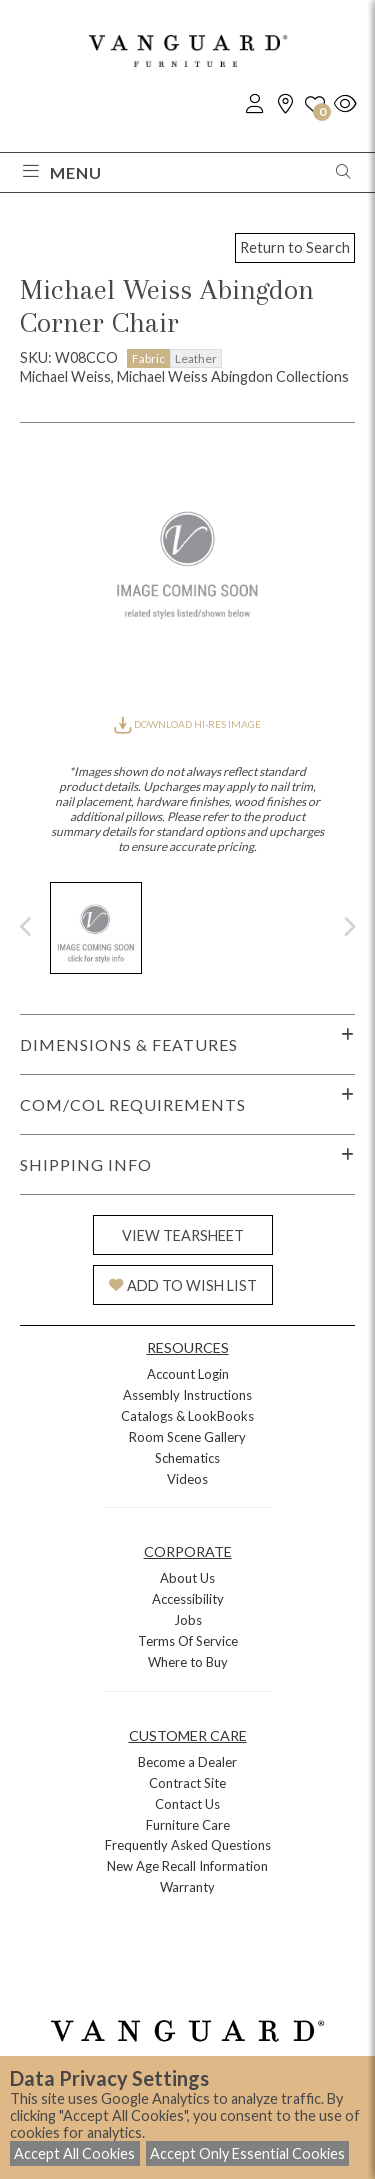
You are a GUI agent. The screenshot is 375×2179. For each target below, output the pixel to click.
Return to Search (295, 247)
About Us (187, 1578)
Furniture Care (188, 1825)
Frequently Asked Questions (188, 1845)
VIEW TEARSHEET (183, 1235)
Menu (62, 172)
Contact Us (187, 1804)
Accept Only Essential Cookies (247, 2153)
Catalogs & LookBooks (187, 1416)
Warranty (187, 1887)
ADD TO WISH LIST (183, 1285)
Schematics (187, 1458)
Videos (187, 1479)
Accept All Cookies (74, 2153)
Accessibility (188, 1599)
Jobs (188, 1620)
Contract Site (187, 1783)
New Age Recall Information (187, 1866)
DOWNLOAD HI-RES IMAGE (187, 724)
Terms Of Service (188, 1641)
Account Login (188, 1374)
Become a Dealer (187, 1762)
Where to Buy (188, 1662)
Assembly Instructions (187, 1395)
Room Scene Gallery (187, 1437)
